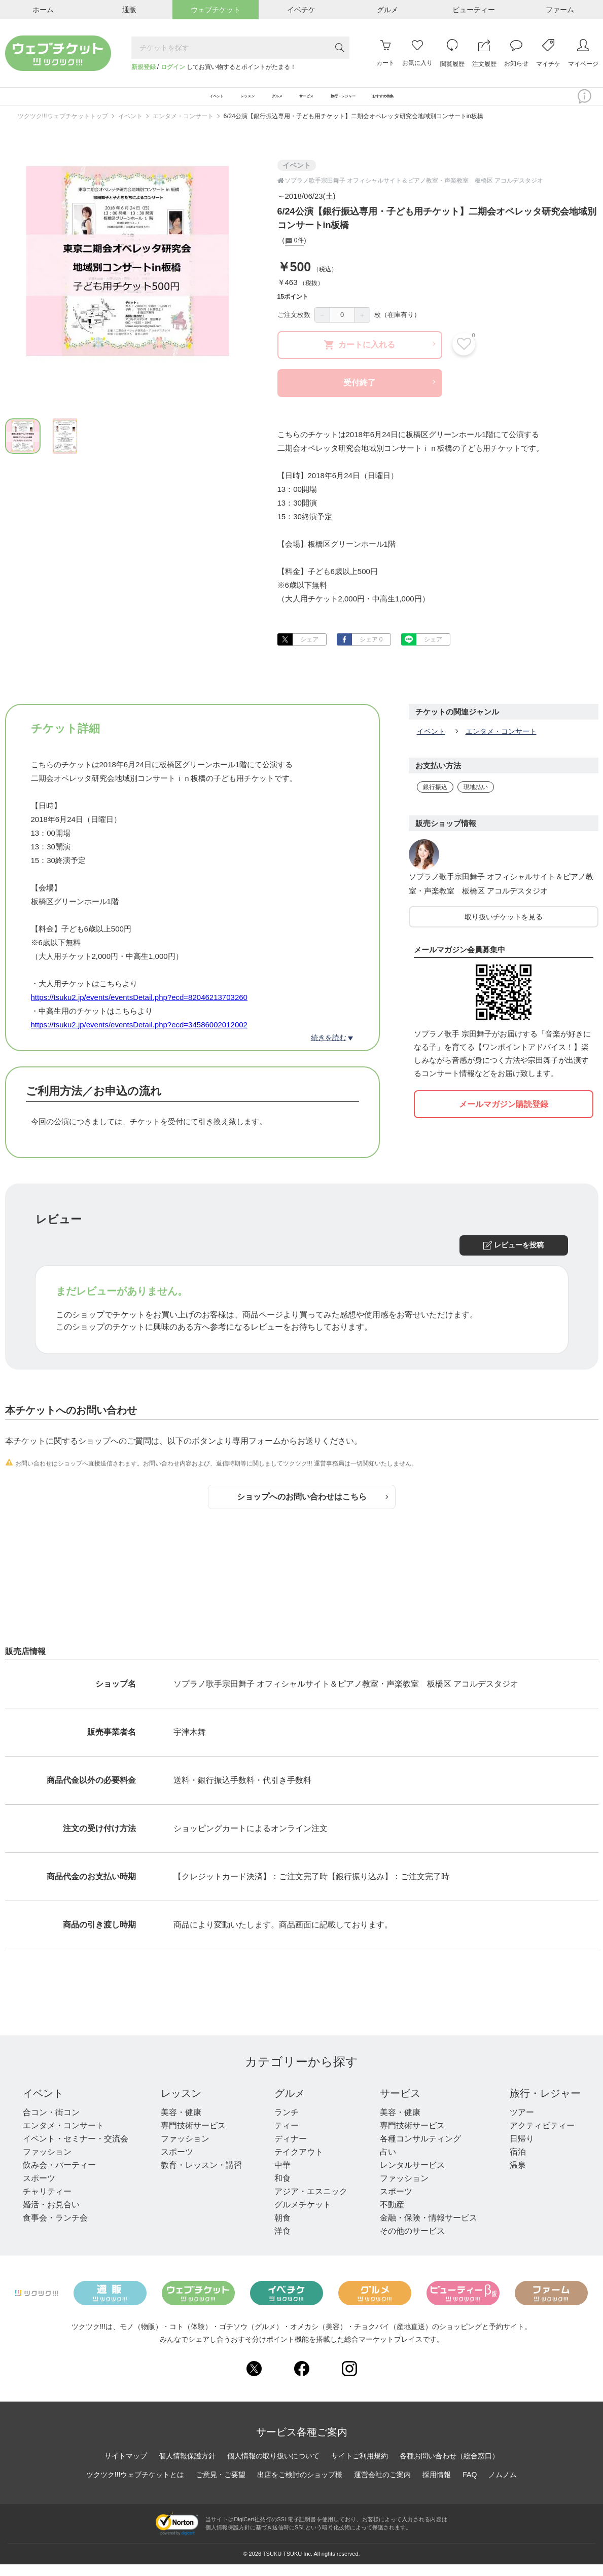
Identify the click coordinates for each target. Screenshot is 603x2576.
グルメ (289, 2105)
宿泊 (518, 2164)
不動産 (392, 2216)
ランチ (286, 2124)
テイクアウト (298, 2164)
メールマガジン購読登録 (503, 1116)
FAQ (470, 2487)
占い (388, 2164)
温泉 (518, 2177)
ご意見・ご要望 (220, 2487)
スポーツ (39, 2190)
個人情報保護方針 (187, 2468)
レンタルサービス (412, 2177)
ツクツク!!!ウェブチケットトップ (63, 128)
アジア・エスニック (310, 2203)
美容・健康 (181, 2124)
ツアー (522, 2124)
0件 (294, 253)
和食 (282, 2190)
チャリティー (47, 2203)
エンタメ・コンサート (183, 128)
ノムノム (502, 2487)
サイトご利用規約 (359, 2468)
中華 (282, 2177)
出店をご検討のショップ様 (299, 2487)
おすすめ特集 (453, 102)
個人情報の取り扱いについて (273, 2468)
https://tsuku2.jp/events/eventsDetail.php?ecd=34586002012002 (139, 1036)
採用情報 (436, 2487)
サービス (400, 2105)
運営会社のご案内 (382, 2487)
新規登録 (143, 66)
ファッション (47, 2164)
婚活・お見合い (51, 2216)
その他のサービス (412, 2243)
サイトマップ (125, 2468)
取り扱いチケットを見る (504, 929)
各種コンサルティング (420, 2150)
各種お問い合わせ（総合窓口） (449, 2468)
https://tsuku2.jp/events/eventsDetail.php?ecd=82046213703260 (139, 1009)
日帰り (522, 2150)
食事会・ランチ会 (55, 2230)
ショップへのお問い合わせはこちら (312, 1509)
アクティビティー (542, 2137)
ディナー (290, 2150)
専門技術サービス (193, 2137)
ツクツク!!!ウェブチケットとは (135, 2487)
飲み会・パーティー (59, 2177)
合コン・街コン (51, 2124)
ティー (286, 2137)
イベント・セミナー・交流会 (75, 2150)
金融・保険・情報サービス (428, 2230)
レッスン (181, 2105)
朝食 (282, 2230)
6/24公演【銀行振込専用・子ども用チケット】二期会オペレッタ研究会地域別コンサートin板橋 (354, 128)
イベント (130, 128)
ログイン (173, 66)
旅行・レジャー (545, 2105)
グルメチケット (302, 2216)
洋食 (282, 2243)
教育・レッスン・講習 (201, 2177)
